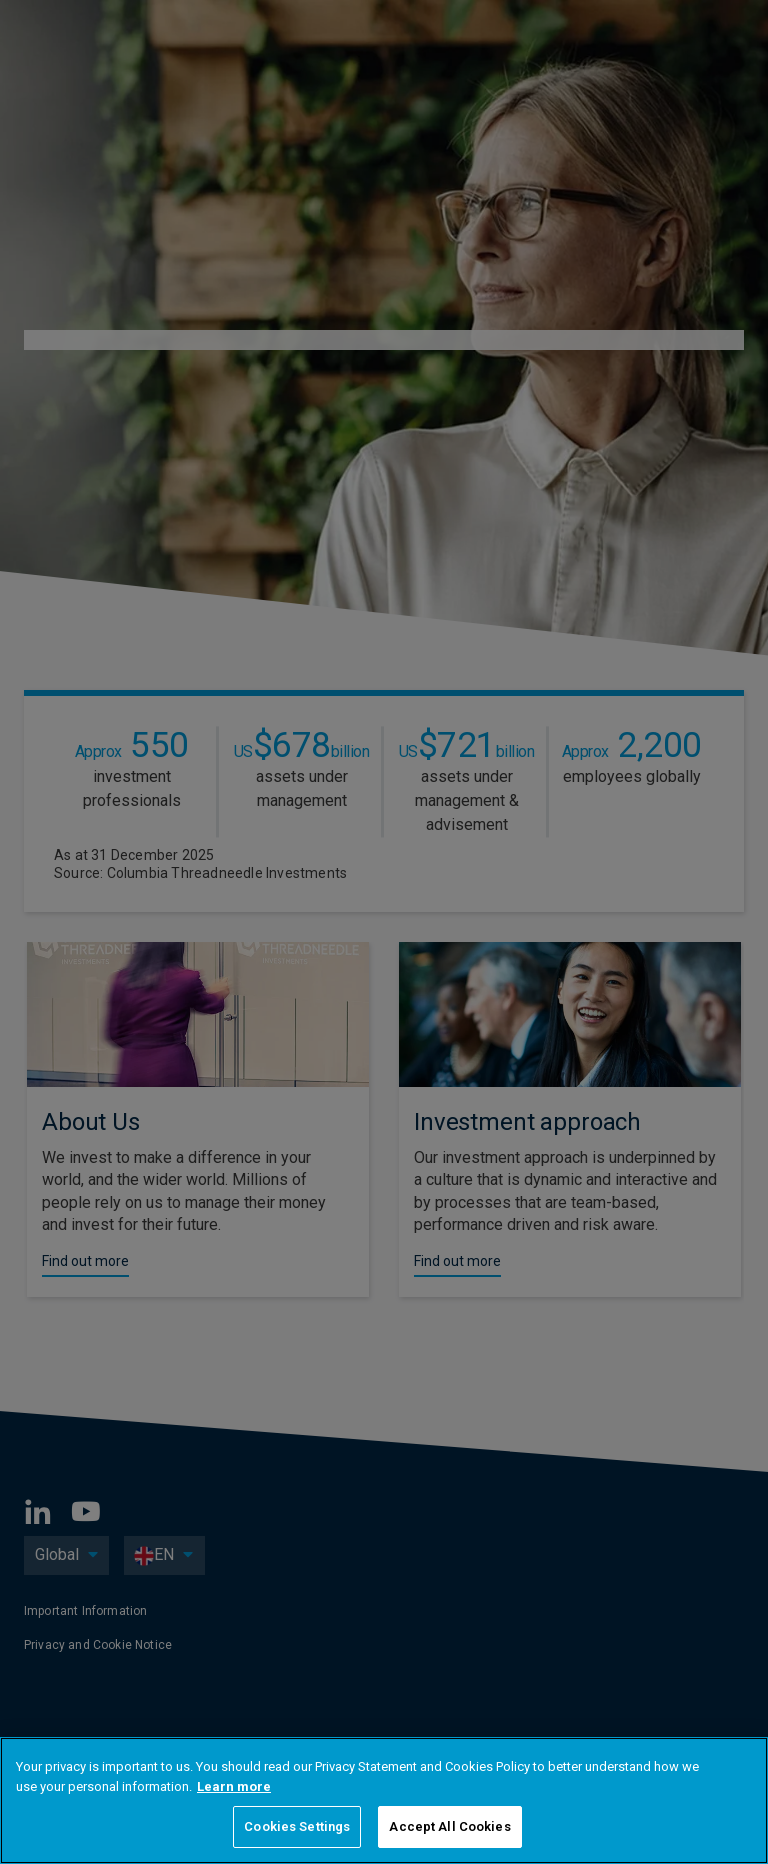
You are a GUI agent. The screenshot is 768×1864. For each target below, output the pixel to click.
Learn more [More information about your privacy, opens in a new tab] (234, 1786)
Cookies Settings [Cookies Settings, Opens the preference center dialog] (297, 1826)
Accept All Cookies (449, 1826)
